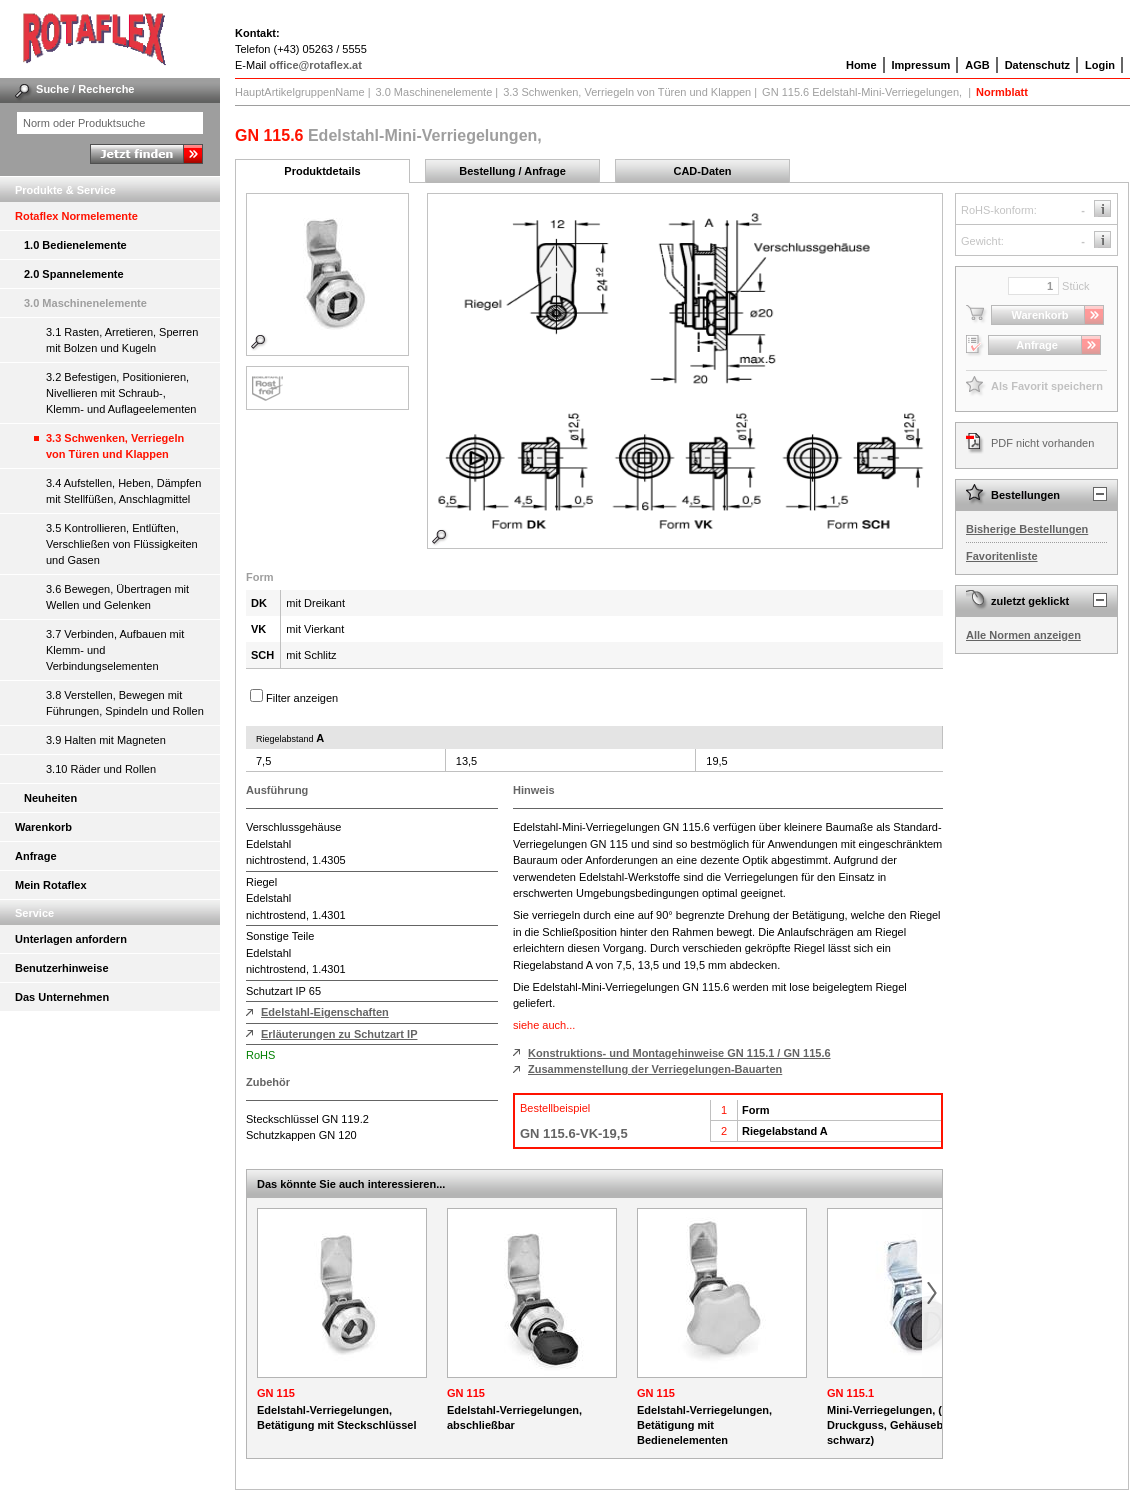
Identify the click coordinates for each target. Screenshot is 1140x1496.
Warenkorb (43, 827)
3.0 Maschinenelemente (85, 303)
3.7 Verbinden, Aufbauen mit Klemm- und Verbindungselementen (115, 650)
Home (861, 65)
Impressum (921, 65)
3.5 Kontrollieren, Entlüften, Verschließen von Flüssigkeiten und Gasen (122, 544)
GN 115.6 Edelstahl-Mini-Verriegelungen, (863, 92)
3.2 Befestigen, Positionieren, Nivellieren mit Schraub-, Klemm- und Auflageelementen (121, 393)
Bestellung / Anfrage (512, 171)
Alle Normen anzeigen (1023, 635)
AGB (977, 65)
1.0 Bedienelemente (75, 245)
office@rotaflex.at (315, 65)
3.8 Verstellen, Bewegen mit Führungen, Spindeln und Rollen (125, 703)
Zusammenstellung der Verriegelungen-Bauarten (655, 1069)
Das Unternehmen (62, 997)
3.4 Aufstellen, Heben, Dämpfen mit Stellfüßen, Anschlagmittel (123, 491)
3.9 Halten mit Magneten (106, 740)
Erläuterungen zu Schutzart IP (339, 1034)
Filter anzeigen (302, 698)
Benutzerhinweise (62, 968)
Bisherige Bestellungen (1027, 529)
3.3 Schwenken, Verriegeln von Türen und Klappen (115, 446)
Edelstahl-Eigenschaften (325, 1012)
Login (1100, 65)
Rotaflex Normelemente (76, 216)
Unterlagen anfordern (71, 939)
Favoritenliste (1002, 556)
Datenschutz (1037, 65)
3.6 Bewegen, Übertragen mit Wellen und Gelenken (117, 597)
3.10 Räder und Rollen (101, 769)
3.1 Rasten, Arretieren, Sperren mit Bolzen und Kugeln (122, 340)
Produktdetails (322, 171)
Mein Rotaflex (51, 885)
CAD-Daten (702, 171)
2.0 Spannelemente (74, 274)
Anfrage (36, 856)
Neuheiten (50, 798)
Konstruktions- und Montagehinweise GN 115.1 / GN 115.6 (679, 1053)
